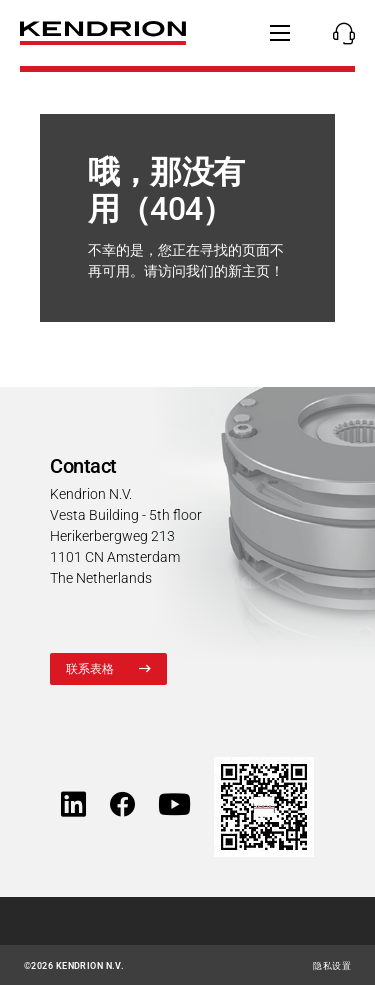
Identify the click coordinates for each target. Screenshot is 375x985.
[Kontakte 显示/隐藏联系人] (338, 33)
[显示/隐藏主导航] (280, 33)
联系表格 (90, 669)
